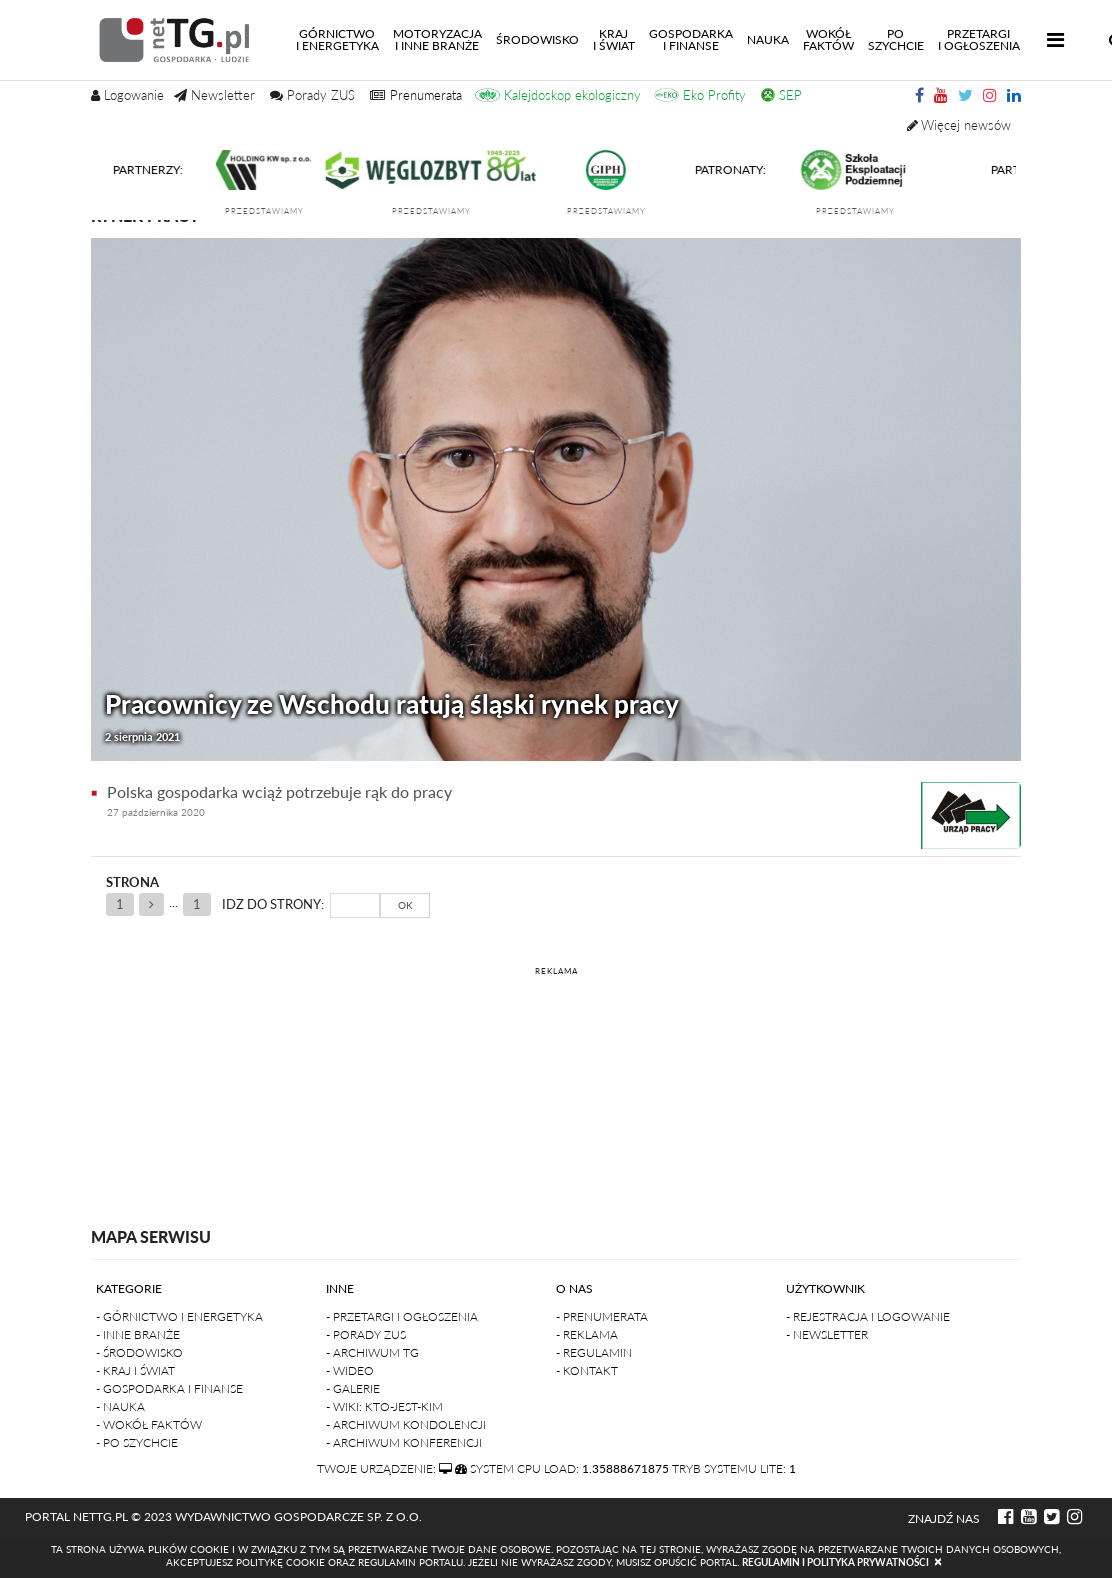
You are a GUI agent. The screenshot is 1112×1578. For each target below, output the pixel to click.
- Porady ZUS (366, 1334)
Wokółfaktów (828, 39)
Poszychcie (896, 39)
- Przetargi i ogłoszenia (402, 1316)
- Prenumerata (602, 1316)
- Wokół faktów (149, 1424)
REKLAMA (556, 971)
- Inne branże (138, 1334)
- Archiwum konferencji (404, 1442)
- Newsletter (827, 1334)
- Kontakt (587, 1370)
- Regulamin (594, 1352)
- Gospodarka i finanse (169, 1388)
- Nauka (120, 1406)
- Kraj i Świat (135, 1370)
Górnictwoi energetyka (341, 39)
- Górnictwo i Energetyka (179, 1316)
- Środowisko (139, 1352)
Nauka (768, 39)
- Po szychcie (137, 1442)
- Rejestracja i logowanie (868, 1316)
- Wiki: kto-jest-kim (384, 1406)
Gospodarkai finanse (691, 39)
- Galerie (353, 1388)
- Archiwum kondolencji (406, 1424)
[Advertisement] (556, 1080)
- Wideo (350, 1370)
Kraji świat (614, 39)
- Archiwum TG (372, 1352)
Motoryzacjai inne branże (437, 39)
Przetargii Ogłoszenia (979, 39)
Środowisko (537, 39)
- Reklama (587, 1334)
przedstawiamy (272, 211)
